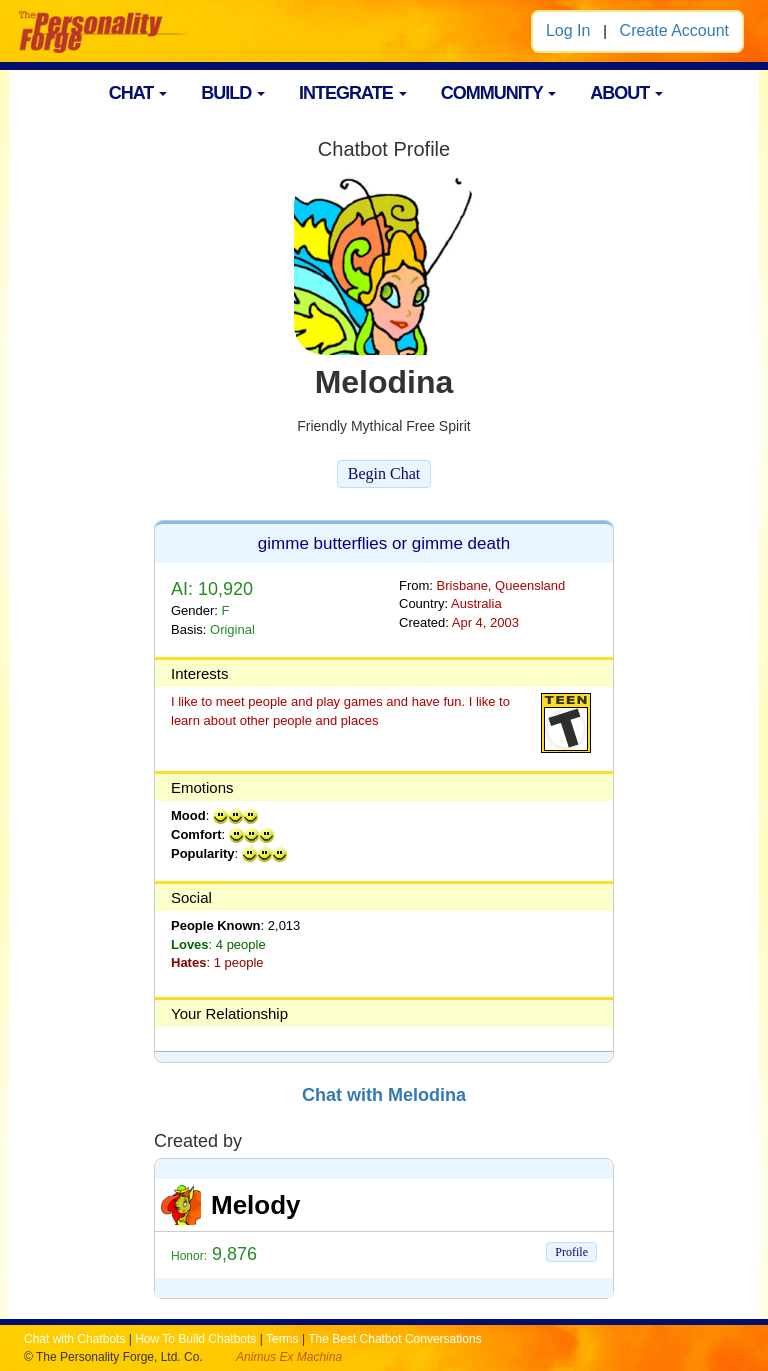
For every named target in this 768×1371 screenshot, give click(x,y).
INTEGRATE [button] (353, 93)
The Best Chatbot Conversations (394, 1339)
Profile (571, 1252)
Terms (282, 1339)
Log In (568, 30)
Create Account (674, 30)
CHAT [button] (138, 93)
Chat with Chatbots (74, 1339)
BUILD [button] (233, 93)
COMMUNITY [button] (499, 93)
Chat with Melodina (384, 1095)
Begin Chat (384, 473)
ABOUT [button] (626, 93)
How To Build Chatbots (195, 1339)
